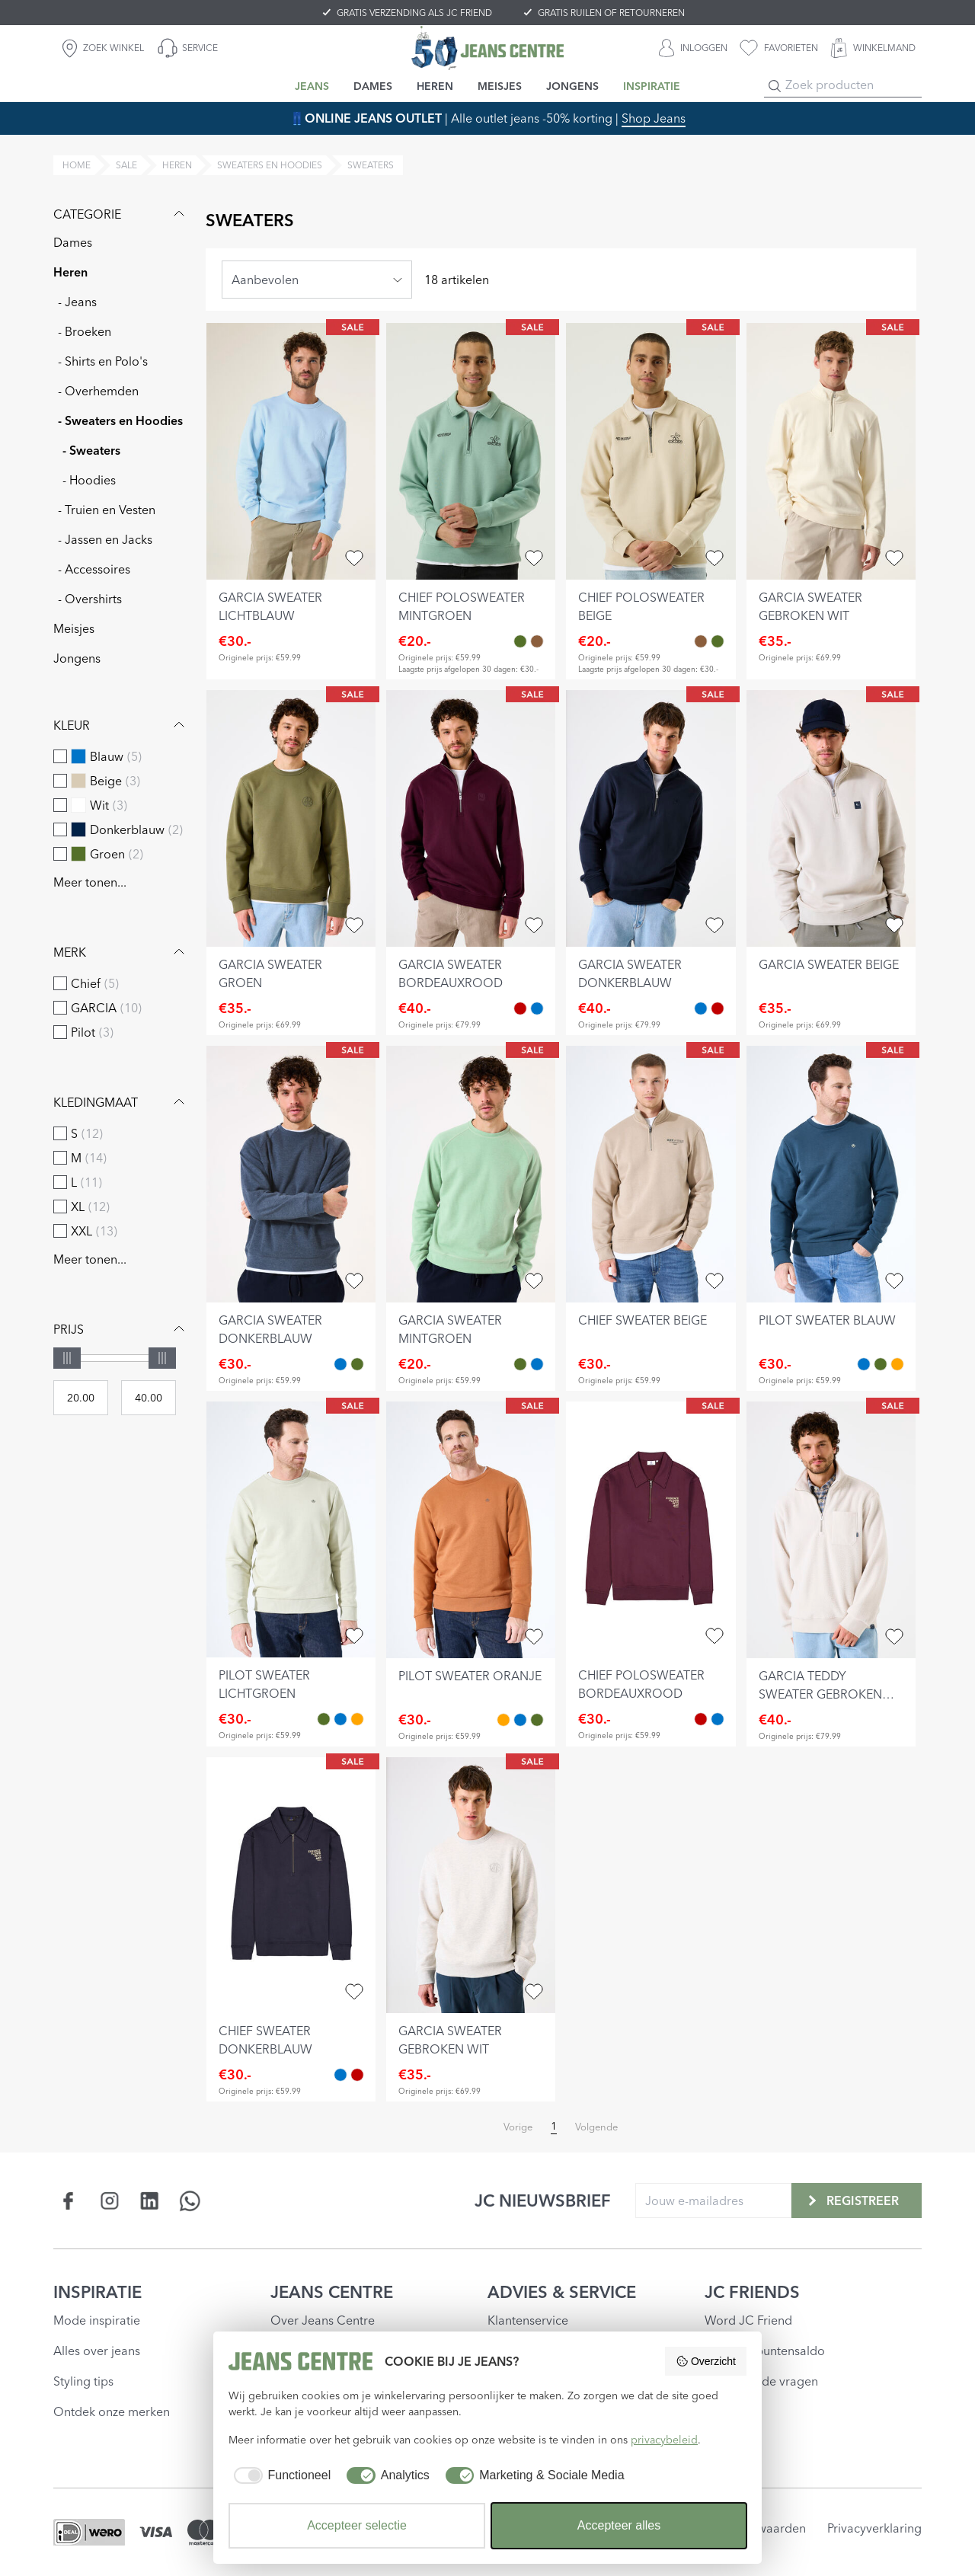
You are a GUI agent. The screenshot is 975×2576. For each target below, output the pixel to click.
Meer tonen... (89, 882)
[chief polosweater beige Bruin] (537, 641)
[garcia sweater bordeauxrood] (470, 818)
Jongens (77, 658)
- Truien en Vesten (106, 509)
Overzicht (706, 2361)
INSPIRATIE (97, 2292)
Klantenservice (528, 2320)
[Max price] (148, 1397)
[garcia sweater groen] (291, 818)
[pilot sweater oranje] (470, 1529)
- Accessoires (94, 569)
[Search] (774, 86)
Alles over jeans (96, 2350)
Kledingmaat (120, 1102)
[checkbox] (60, 756)
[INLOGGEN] (693, 48)
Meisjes (73, 628)
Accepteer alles (618, 2525)
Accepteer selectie (357, 2525)
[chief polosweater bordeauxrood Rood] (700, 1719)
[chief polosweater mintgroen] (470, 451)
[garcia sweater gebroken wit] (831, 451)
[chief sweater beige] (650, 1174)
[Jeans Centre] (487, 47)
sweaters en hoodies (269, 165)
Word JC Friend (748, 2320)
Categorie (120, 214)
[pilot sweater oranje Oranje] (897, 1364)
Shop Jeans (654, 118)
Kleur (120, 725)
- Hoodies (89, 479)
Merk (120, 952)
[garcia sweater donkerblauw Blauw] (537, 1008)
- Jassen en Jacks (105, 539)
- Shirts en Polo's (103, 361)
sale (126, 165)
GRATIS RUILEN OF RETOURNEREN (611, 12)
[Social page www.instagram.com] (109, 2201)
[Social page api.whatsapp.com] (190, 2201)
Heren (70, 272)
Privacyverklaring (874, 2528)
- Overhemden (98, 390)
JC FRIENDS (752, 2292)
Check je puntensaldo (765, 2350)
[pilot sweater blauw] (831, 1174)
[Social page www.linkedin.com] (149, 2201)
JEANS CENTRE (331, 2292)
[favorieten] (779, 48)
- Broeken (84, 331)
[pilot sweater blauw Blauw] (863, 1364)
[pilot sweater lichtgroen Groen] (880, 1364)
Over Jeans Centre (322, 2320)
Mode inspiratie (96, 2320)
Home (76, 165)
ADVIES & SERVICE (562, 2292)
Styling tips (83, 2381)
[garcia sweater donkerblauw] (650, 818)
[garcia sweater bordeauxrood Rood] (520, 1008)
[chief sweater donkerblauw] (291, 1885)
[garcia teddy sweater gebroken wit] (831, 1529)
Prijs (120, 1329)
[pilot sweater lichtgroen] (291, 1529)
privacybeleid (664, 2440)
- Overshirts (90, 598)
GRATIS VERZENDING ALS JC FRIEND (414, 12)
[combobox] (317, 279)
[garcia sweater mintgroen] (470, 1174)
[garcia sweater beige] (831, 818)
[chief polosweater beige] (650, 451)
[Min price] (80, 1397)
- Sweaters (91, 450)
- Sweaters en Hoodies (120, 420)
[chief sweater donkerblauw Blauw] (717, 1719)
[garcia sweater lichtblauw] (291, 451)
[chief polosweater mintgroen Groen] (520, 641)
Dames (72, 242)
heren (177, 165)
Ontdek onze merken (111, 2411)
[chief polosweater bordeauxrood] (650, 1529)
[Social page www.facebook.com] (69, 2201)
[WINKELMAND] (873, 48)
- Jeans (77, 301)
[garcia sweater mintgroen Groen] (357, 1364)
